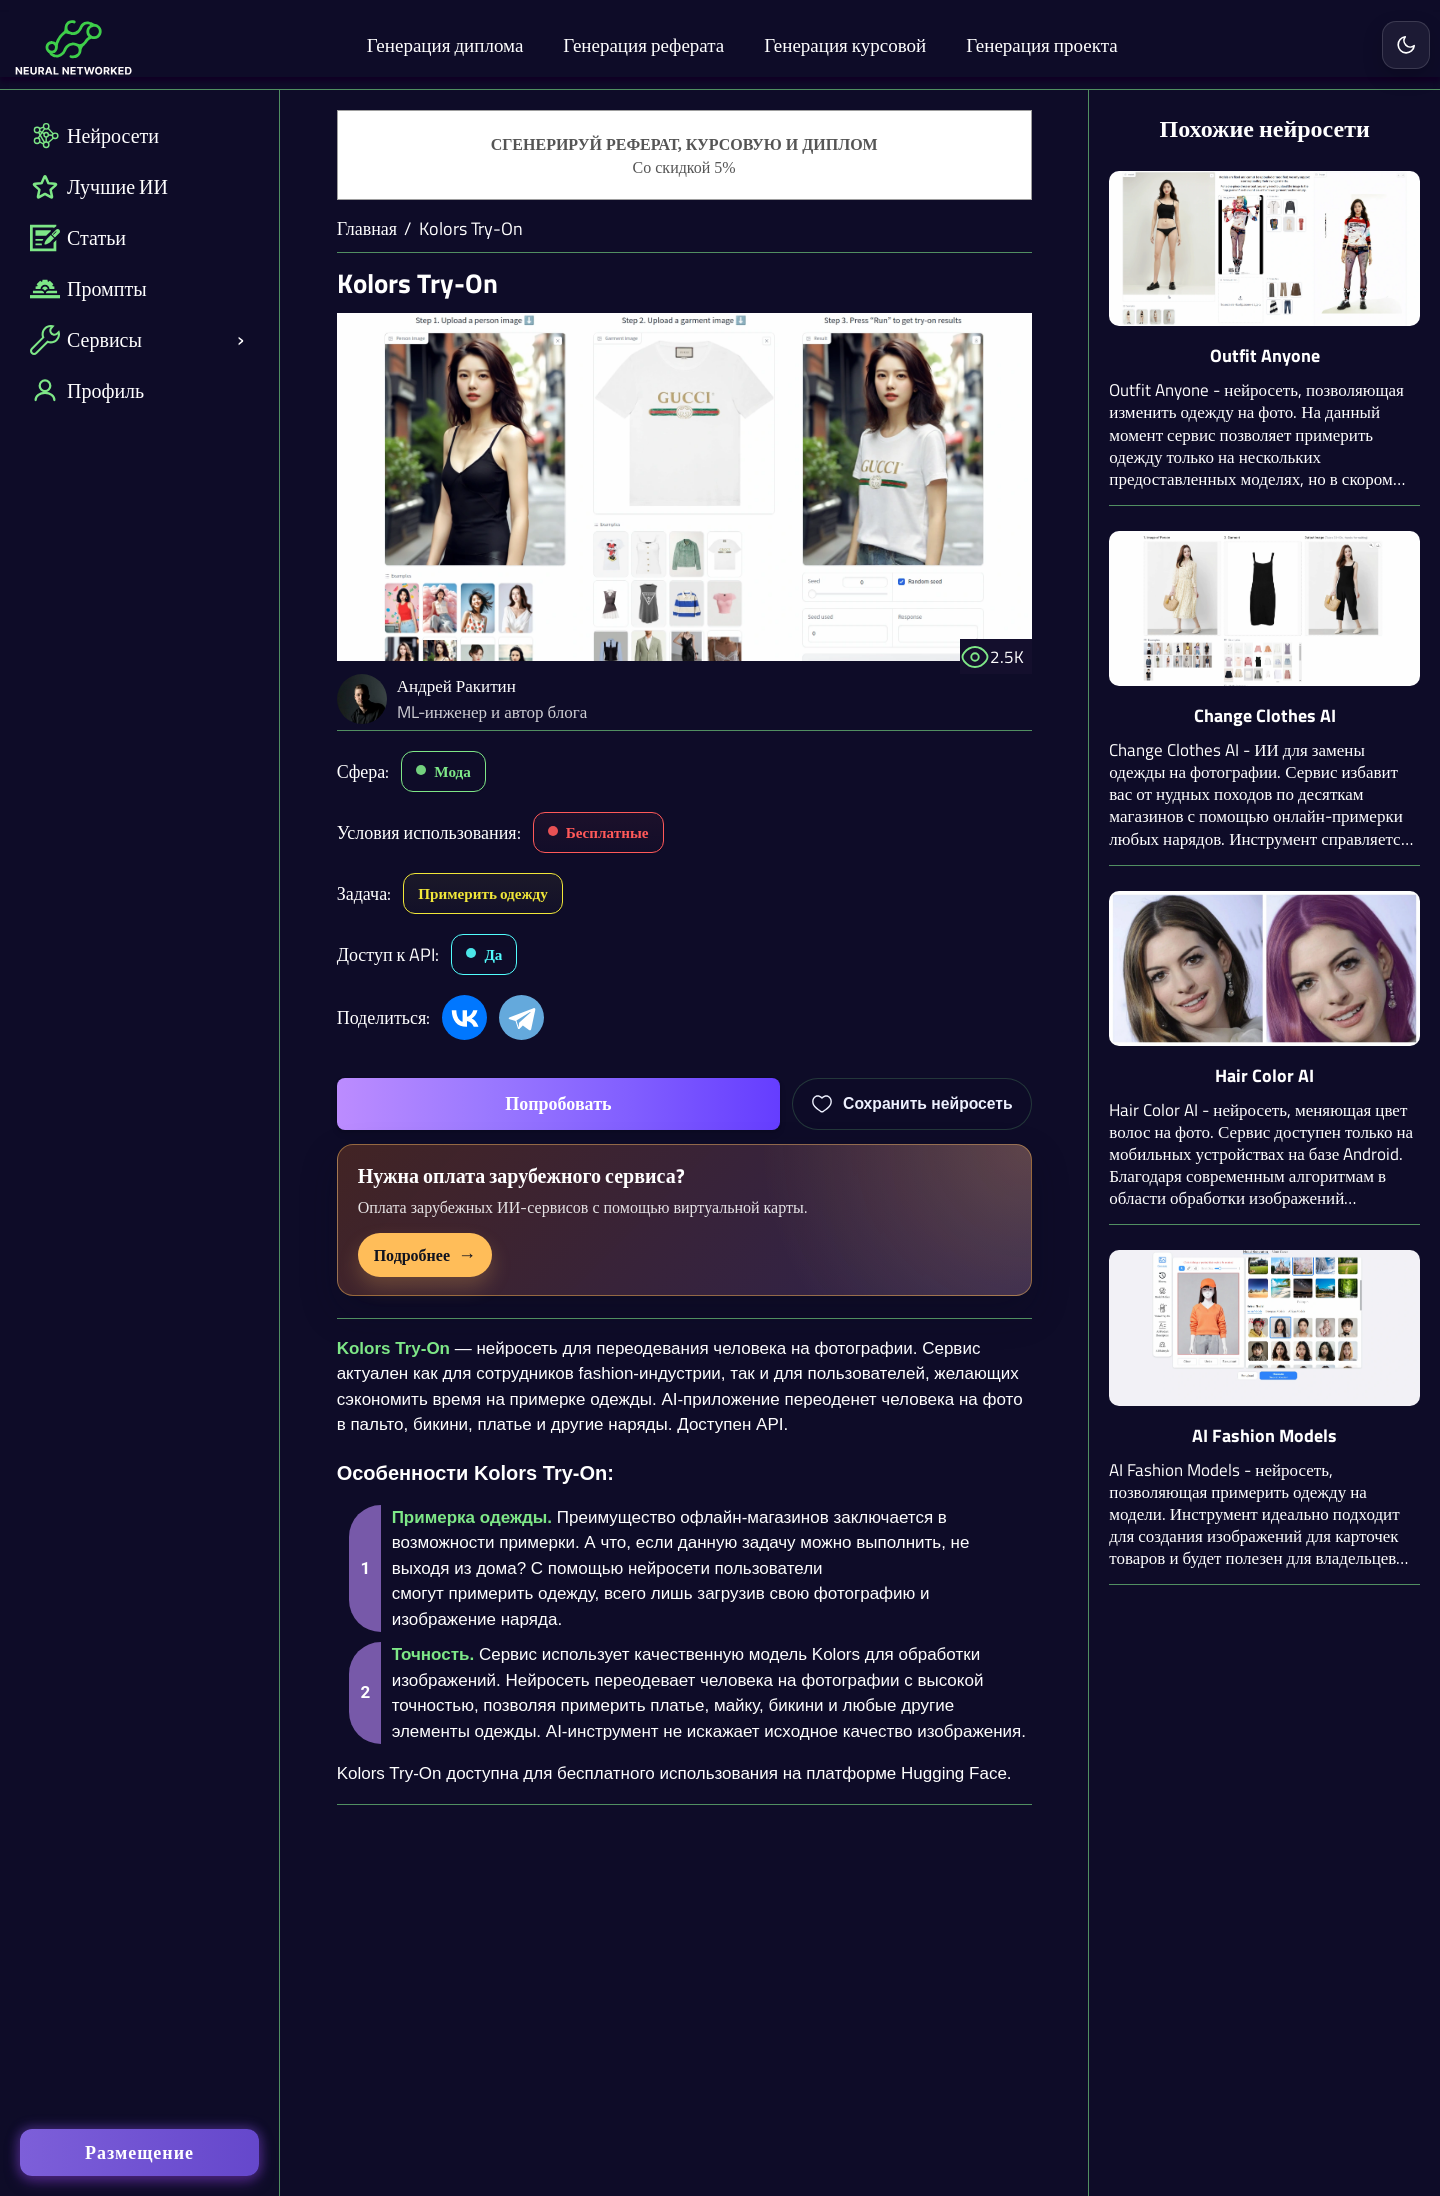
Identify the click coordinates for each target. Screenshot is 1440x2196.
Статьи (78, 237)
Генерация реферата (643, 44)
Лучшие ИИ (99, 186)
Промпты (88, 288)
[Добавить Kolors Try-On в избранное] (912, 1104)
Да (493, 954)
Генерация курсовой (845, 44)
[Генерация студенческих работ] (684, 156)
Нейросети (94, 135)
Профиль (87, 390)
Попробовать (558, 1103)
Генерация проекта (1041, 44)
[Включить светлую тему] (1406, 45)
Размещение (139, 2152)
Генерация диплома (445, 44)
